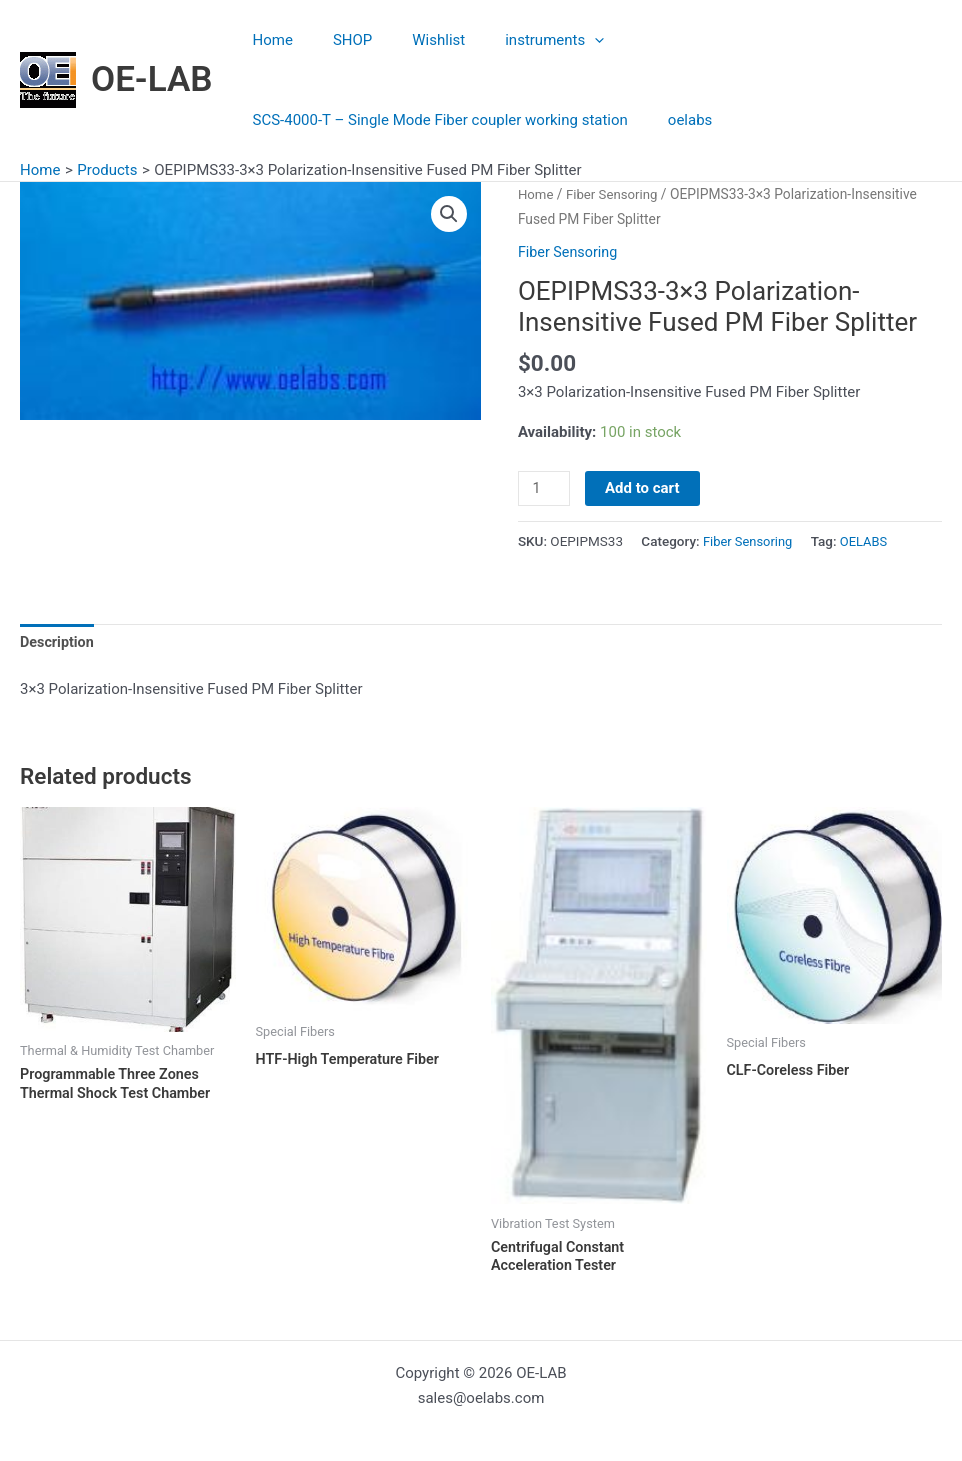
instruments (519, 40)
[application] (559, 40)
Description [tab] (58, 644)
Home (268, 40)
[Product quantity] (545, 489)
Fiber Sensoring (616, 194)
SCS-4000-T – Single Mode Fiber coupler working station (435, 120)
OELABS (869, 541)
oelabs (675, 120)
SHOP (337, 40)
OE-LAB (152, 79)
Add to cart (644, 488)
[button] (448, 215)
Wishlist (413, 40)
